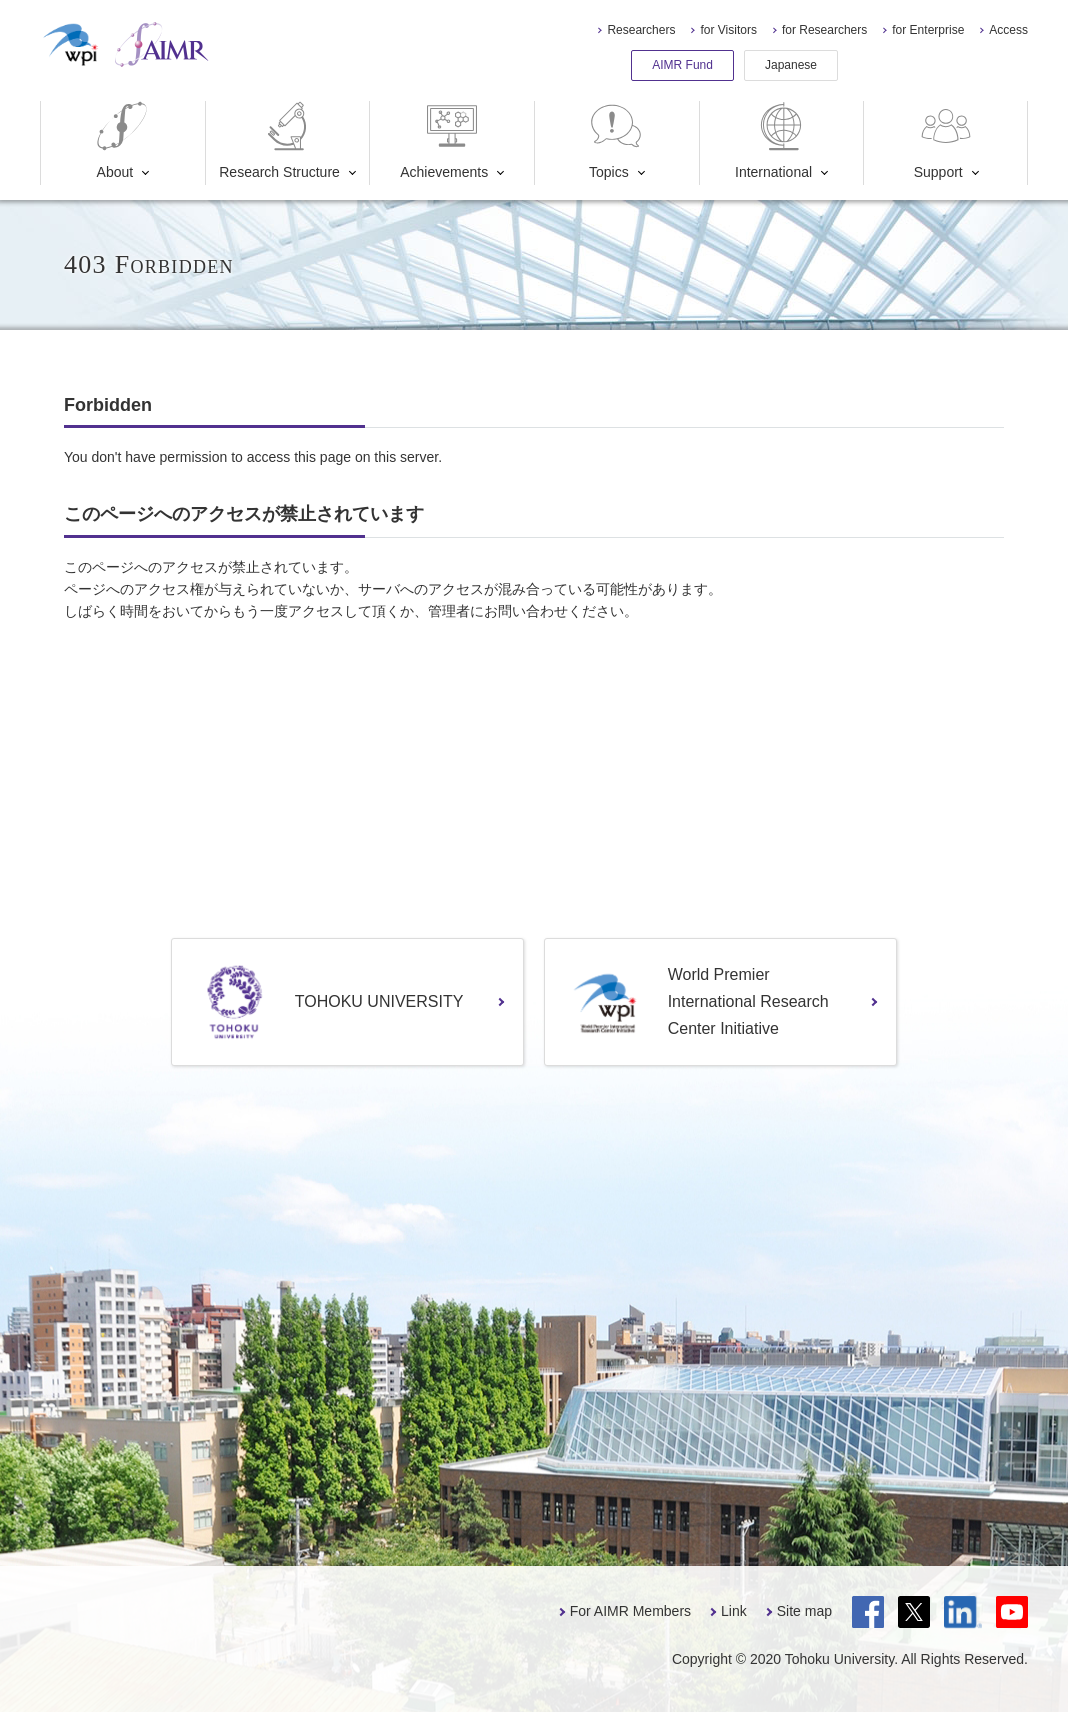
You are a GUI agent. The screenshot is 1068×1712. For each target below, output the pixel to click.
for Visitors (728, 30)
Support (945, 140)
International (773, 140)
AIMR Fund (682, 65)
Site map (804, 1611)
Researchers (641, 30)
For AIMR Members (630, 1611)
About (122, 140)
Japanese (791, 65)
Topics (616, 140)
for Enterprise (928, 30)
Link (734, 1611)
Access (1008, 30)
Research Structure (279, 140)
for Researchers (824, 30)
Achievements (444, 140)
